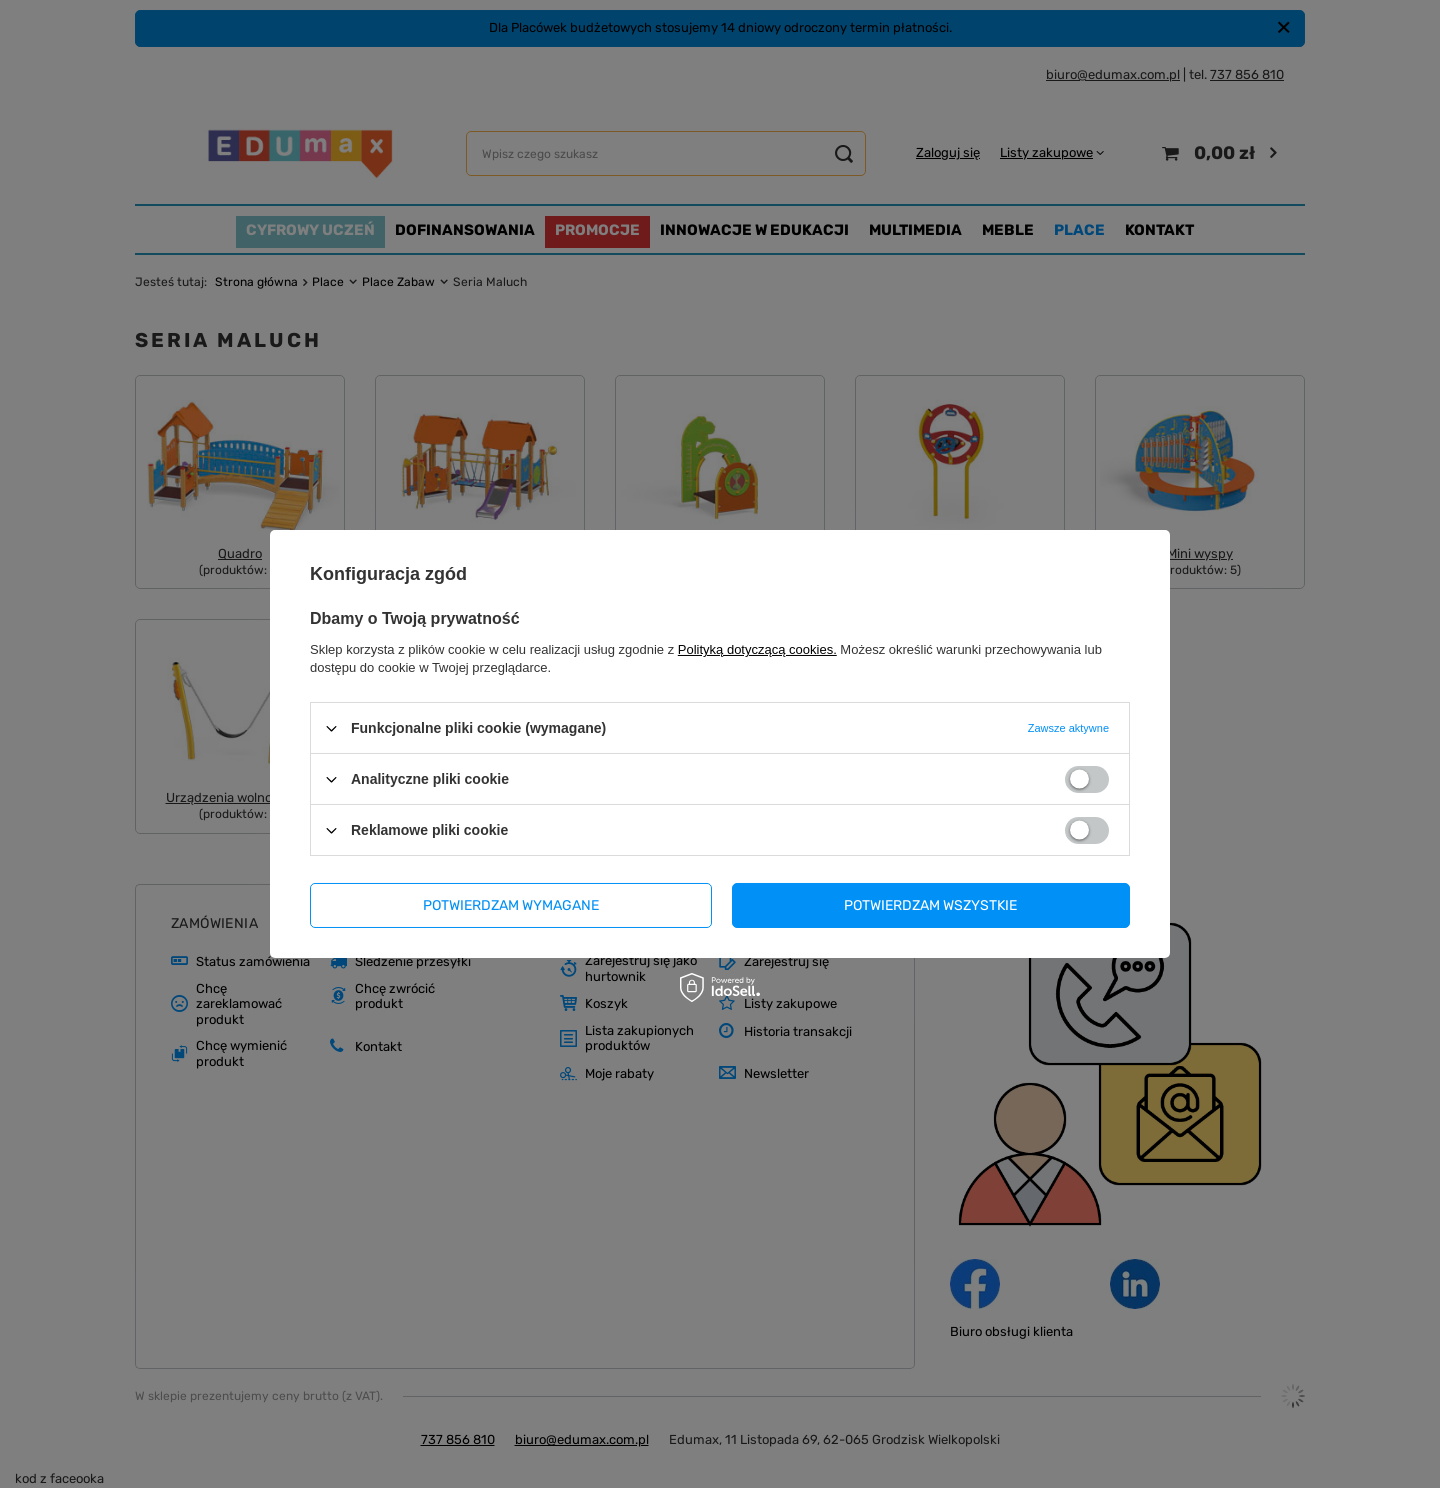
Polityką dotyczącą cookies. (757, 649)
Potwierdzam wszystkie (930, 904)
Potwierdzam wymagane (511, 904)
